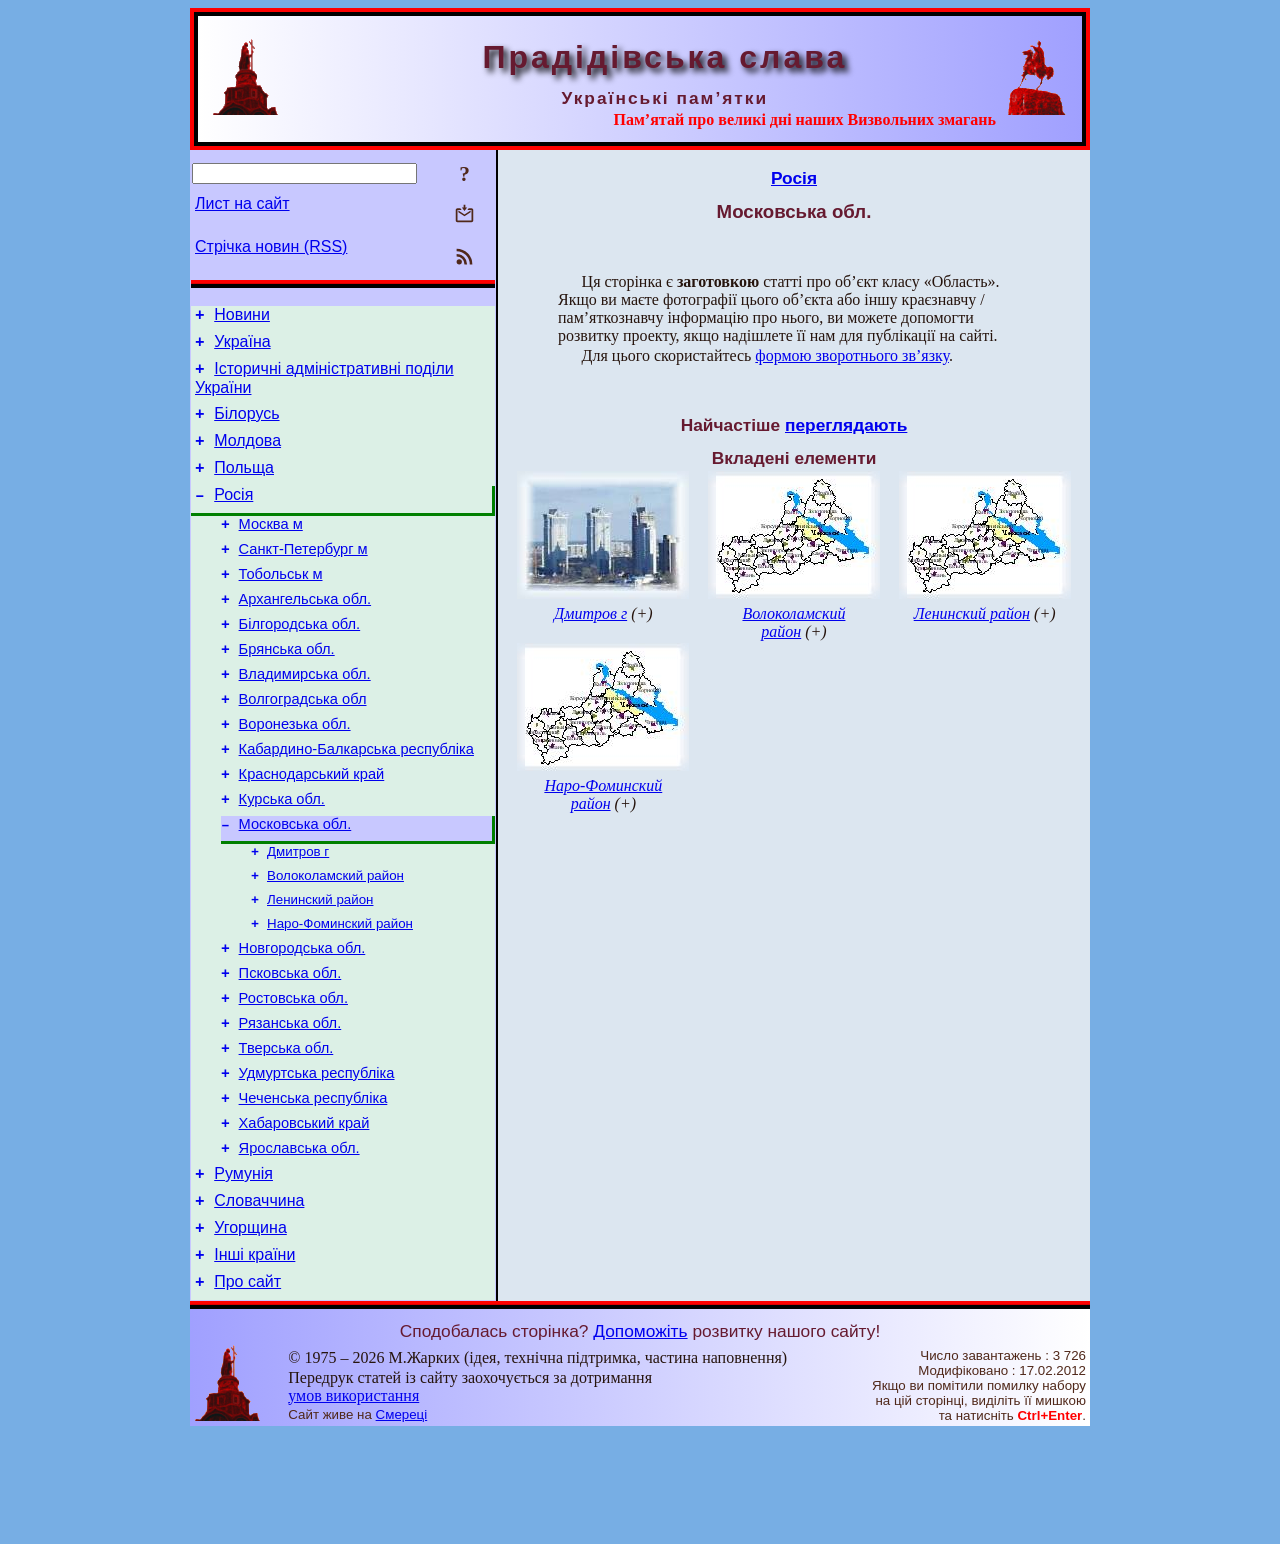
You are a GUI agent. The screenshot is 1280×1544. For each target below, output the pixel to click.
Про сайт (247, 1391)
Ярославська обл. (299, 1243)
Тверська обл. (286, 1131)
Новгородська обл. (302, 1019)
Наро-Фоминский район (340, 991)
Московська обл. (295, 884)
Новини (242, 317)
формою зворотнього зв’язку (852, 355)
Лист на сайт (242, 203)
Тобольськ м (281, 604)
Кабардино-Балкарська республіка (356, 800)
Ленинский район (320, 965)
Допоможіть (640, 1441)
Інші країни (254, 1361)
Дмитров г (298, 913)
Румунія (243, 1271)
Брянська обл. (287, 688)
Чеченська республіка (313, 1187)
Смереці (402, 1524)
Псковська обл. (290, 1047)
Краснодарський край (312, 828)
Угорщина (250, 1331)
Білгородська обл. (300, 660)
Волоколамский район (335, 939)
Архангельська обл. (305, 632)
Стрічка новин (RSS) (271, 246)
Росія (233, 515)
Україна (242, 347)
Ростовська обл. (293, 1075)
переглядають (846, 425)
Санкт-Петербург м (303, 576)
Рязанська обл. (290, 1103)
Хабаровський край (304, 1215)
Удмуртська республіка (317, 1159)
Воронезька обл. (295, 772)
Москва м (271, 548)
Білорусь (246, 425)
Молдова (247, 455)
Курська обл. (282, 856)
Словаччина (259, 1301)
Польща (244, 485)
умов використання (353, 1505)
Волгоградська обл (303, 744)
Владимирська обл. (305, 716)
